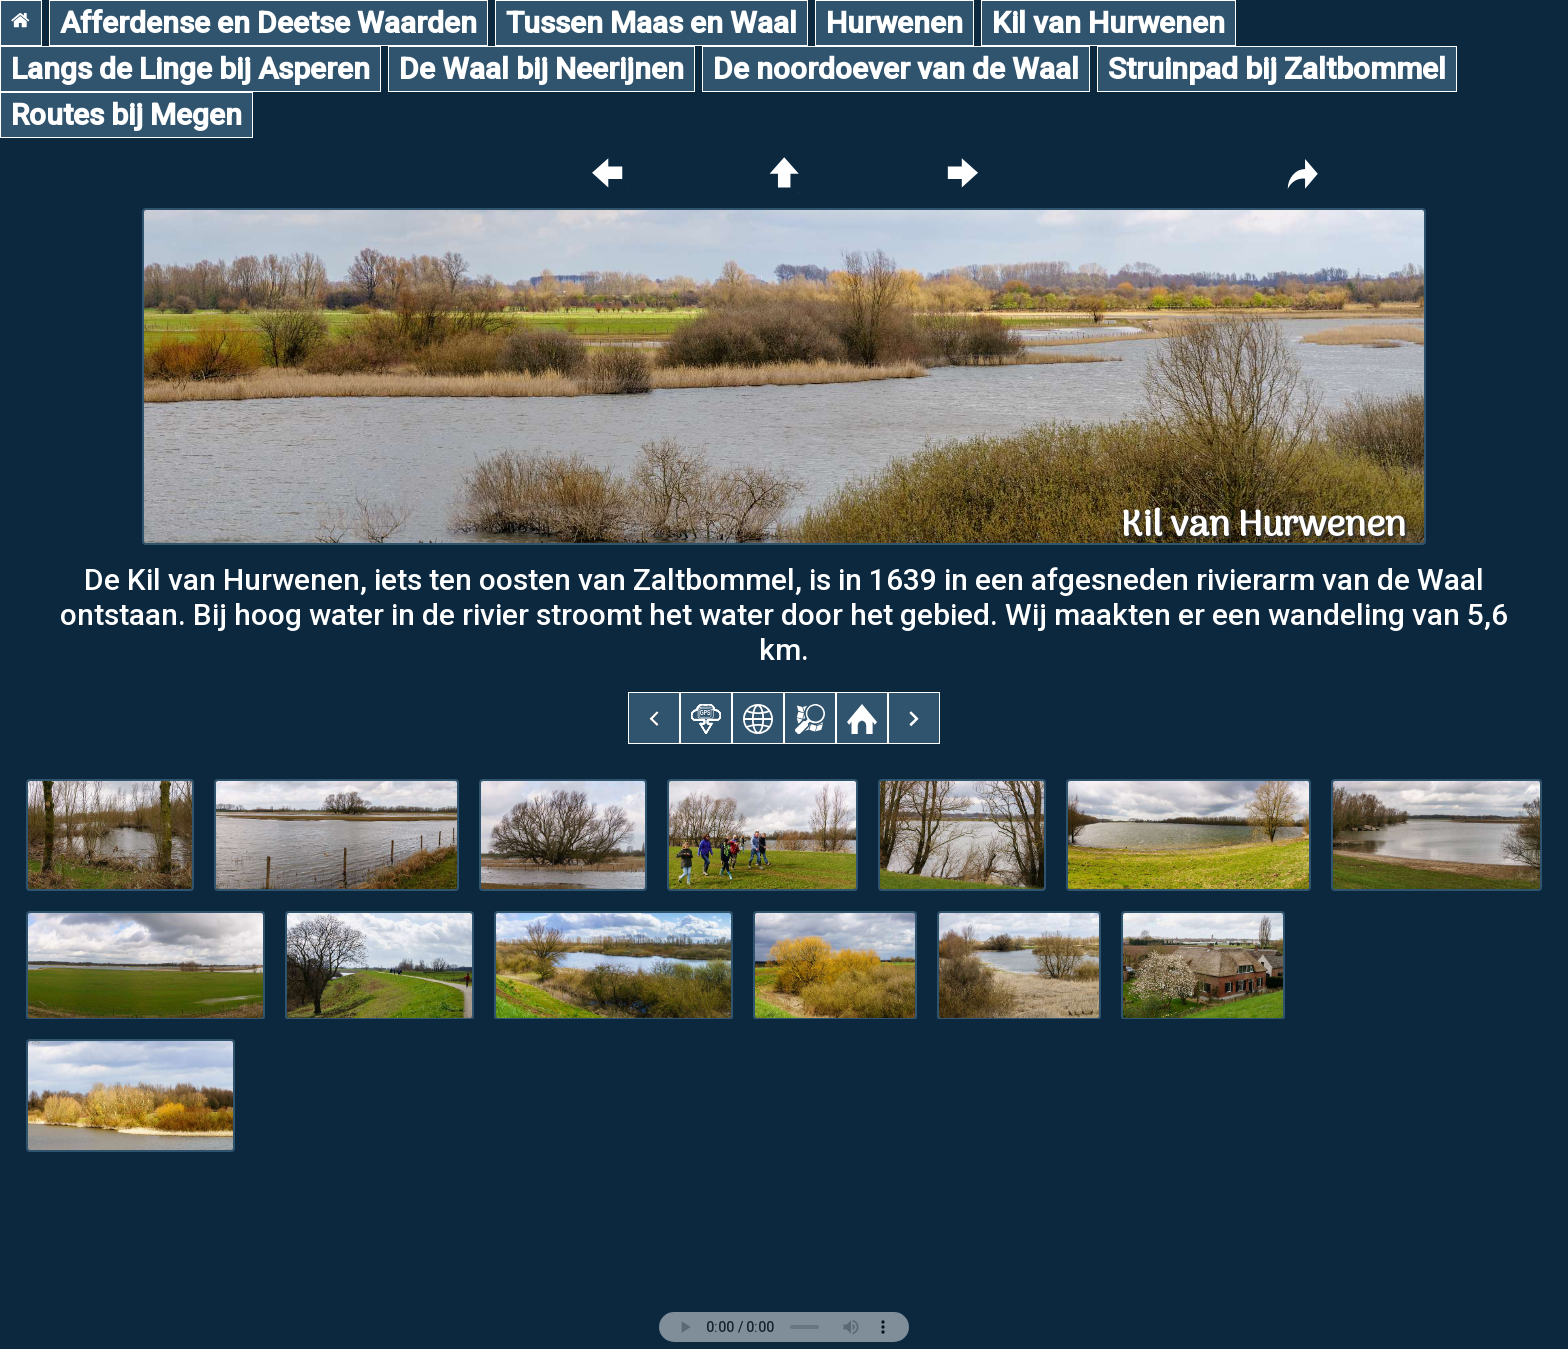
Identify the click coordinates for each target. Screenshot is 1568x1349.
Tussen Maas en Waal (651, 22)
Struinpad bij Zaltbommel (1277, 68)
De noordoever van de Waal (896, 68)
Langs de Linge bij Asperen (190, 68)
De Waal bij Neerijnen (541, 68)
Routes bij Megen (126, 114)
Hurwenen (894, 22)
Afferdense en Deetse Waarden (268, 22)
